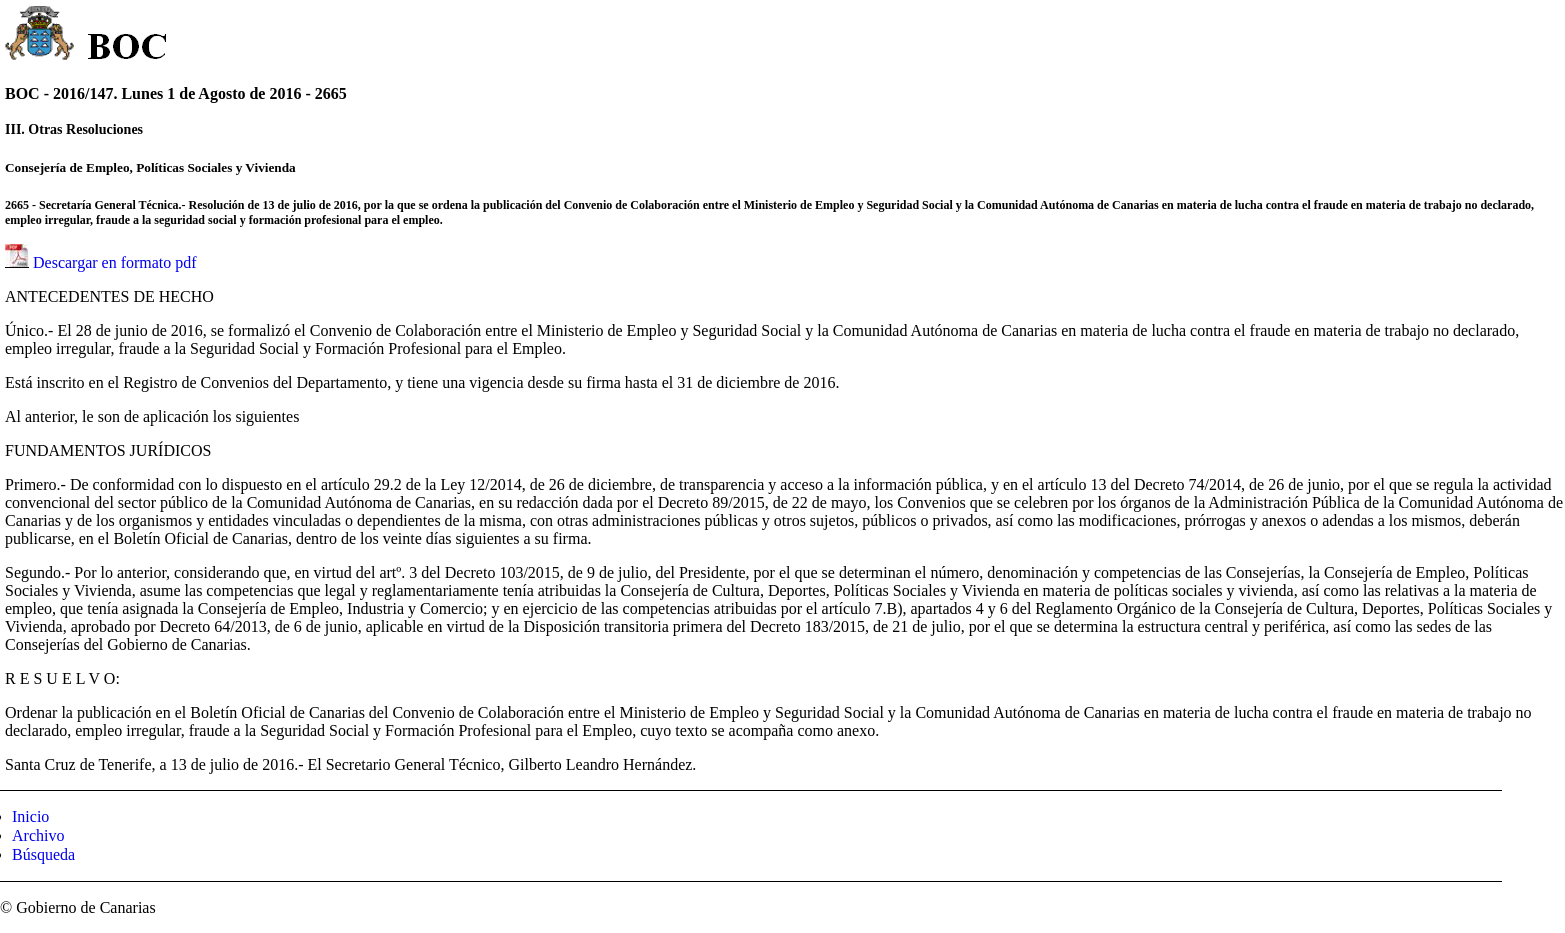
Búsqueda (43, 854)
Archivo (38, 835)
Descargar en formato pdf (115, 262)
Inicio (30, 816)
